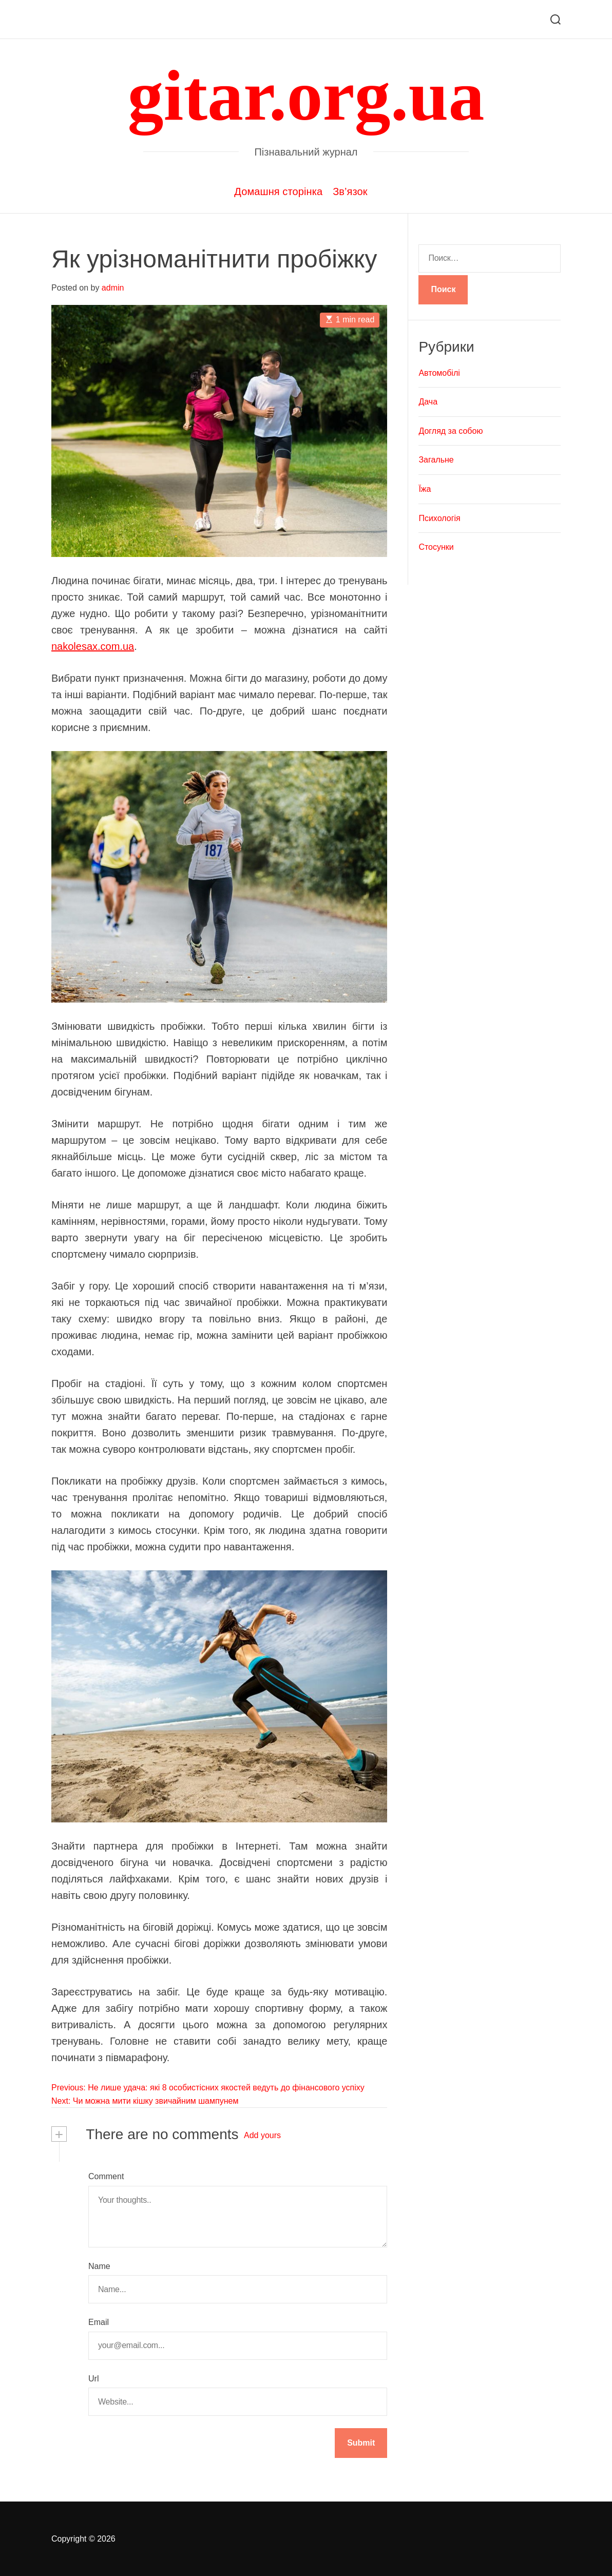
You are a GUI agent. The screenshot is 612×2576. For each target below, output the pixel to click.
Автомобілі (439, 373)
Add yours (262, 2135)
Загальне (435, 459)
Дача (427, 401)
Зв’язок (350, 191)
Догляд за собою (450, 431)
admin (113, 287)
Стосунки (435, 547)
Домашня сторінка (278, 191)
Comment (106, 2176)
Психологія (439, 518)
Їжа (424, 489)
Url (93, 2378)
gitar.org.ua (306, 95)
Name (99, 2266)
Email (98, 2322)
